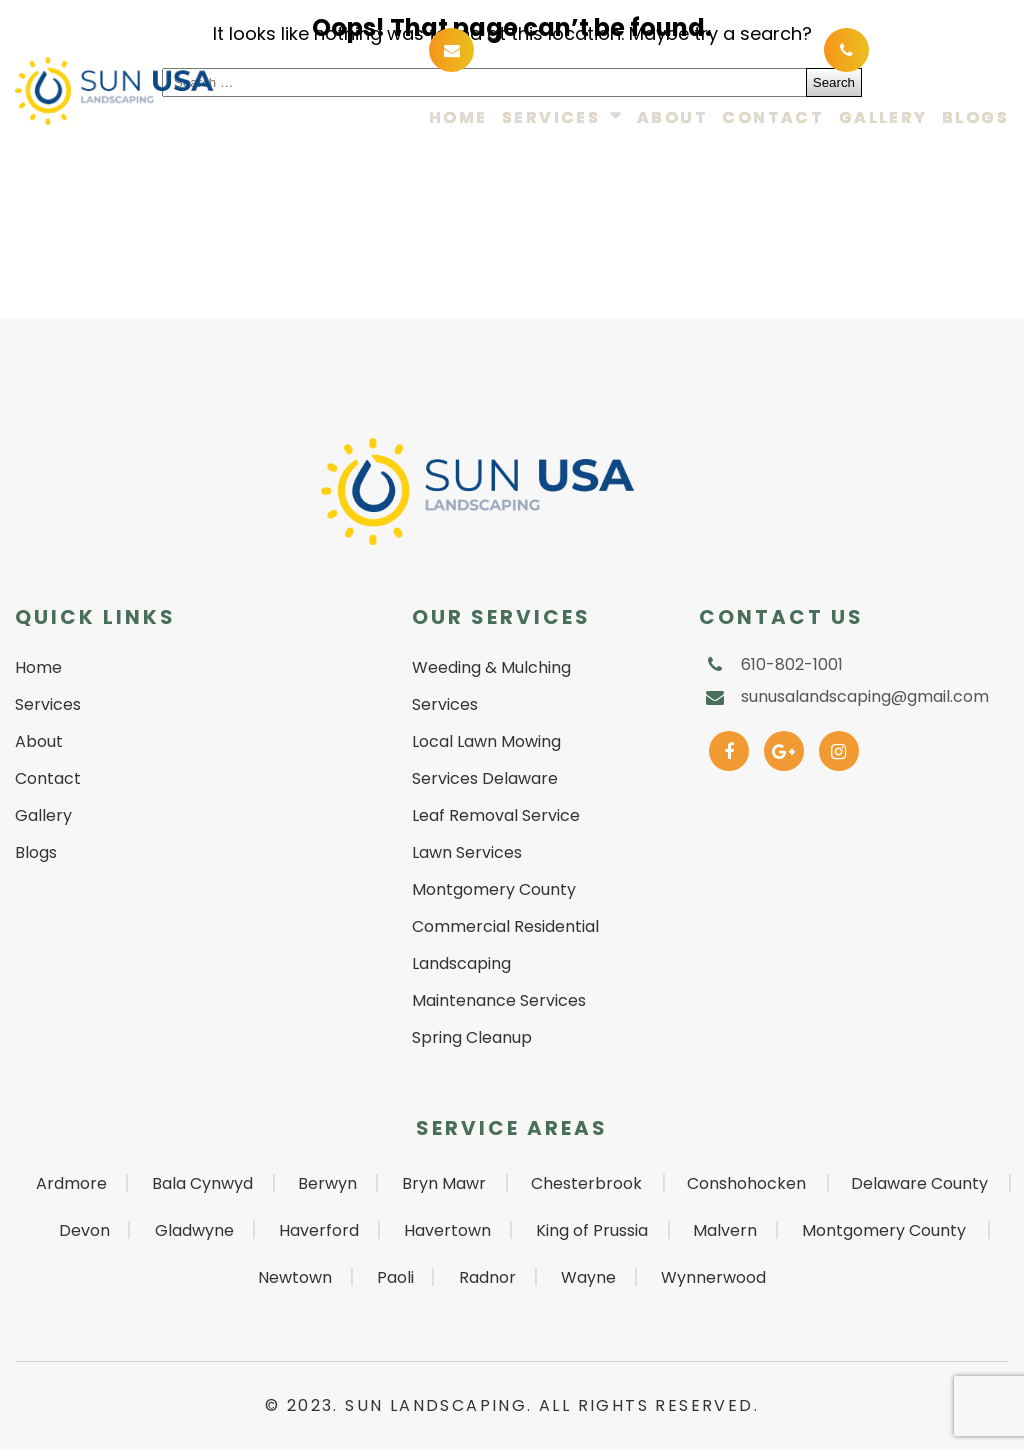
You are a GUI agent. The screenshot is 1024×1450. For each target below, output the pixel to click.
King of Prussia (592, 1230)
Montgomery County (884, 1230)
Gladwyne (194, 1230)
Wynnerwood (713, 1277)
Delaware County (919, 1183)
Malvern (725, 1230)
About (672, 118)
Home (458, 118)
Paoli (395, 1277)
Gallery (883, 118)
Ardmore (71, 1183)
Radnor (487, 1277)
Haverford (319, 1230)
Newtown (295, 1277)
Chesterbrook (586, 1183)
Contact (773, 118)
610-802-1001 (935, 48)
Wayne (588, 1277)
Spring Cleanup (472, 1037)
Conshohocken (746, 1183)
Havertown (447, 1230)
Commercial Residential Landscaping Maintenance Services (505, 963)
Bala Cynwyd (202, 1183)
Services (551, 118)
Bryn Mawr (444, 1183)
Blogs (975, 118)
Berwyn (327, 1183)
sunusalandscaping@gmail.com (628, 48)
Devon (84, 1230)
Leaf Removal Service (496, 815)
